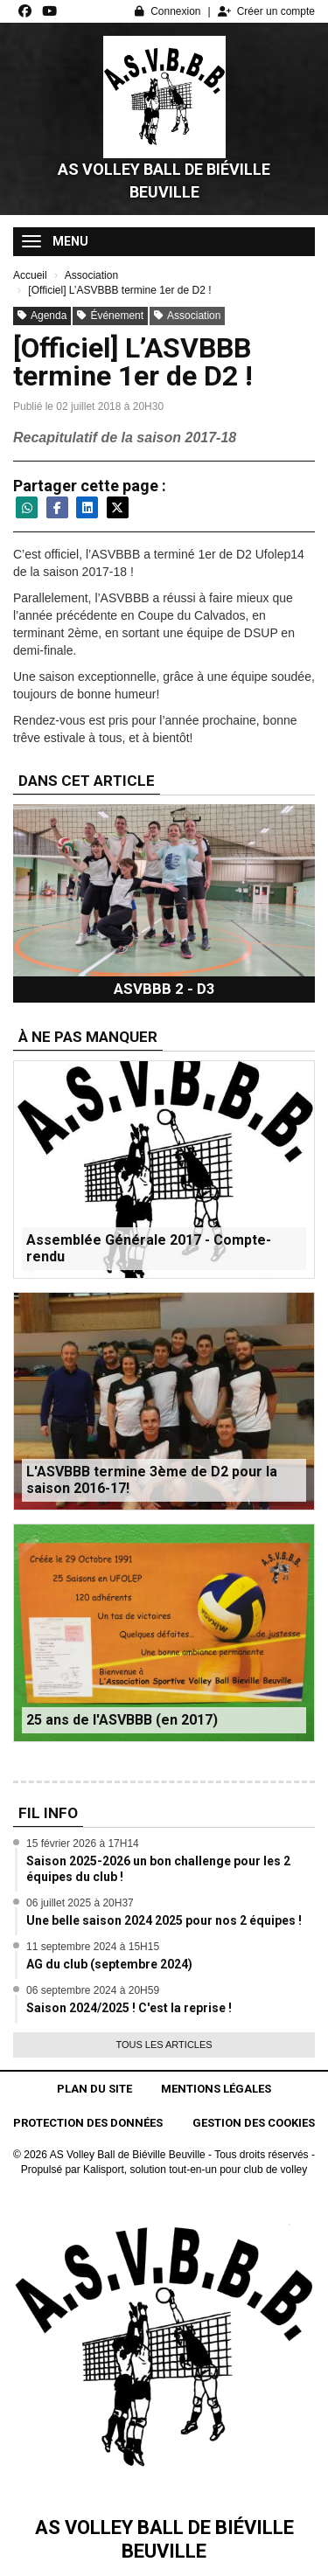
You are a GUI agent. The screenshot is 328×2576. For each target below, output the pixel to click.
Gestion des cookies (253, 2122)
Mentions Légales (216, 2088)
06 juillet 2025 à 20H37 (80, 1903)
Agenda (41, 315)
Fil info (48, 1813)
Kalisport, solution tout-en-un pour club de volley (195, 2169)
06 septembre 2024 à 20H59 (92, 1990)
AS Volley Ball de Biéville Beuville (164, 180)
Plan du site (94, 2088)
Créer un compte (266, 11)
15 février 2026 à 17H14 (82, 1843)
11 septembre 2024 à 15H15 (92, 1947)
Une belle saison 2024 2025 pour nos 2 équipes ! (164, 1920)
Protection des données (88, 2122)
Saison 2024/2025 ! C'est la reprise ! (129, 2008)
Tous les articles (163, 2044)
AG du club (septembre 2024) (109, 1964)
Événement (110, 315)
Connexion (167, 11)
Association (187, 315)
